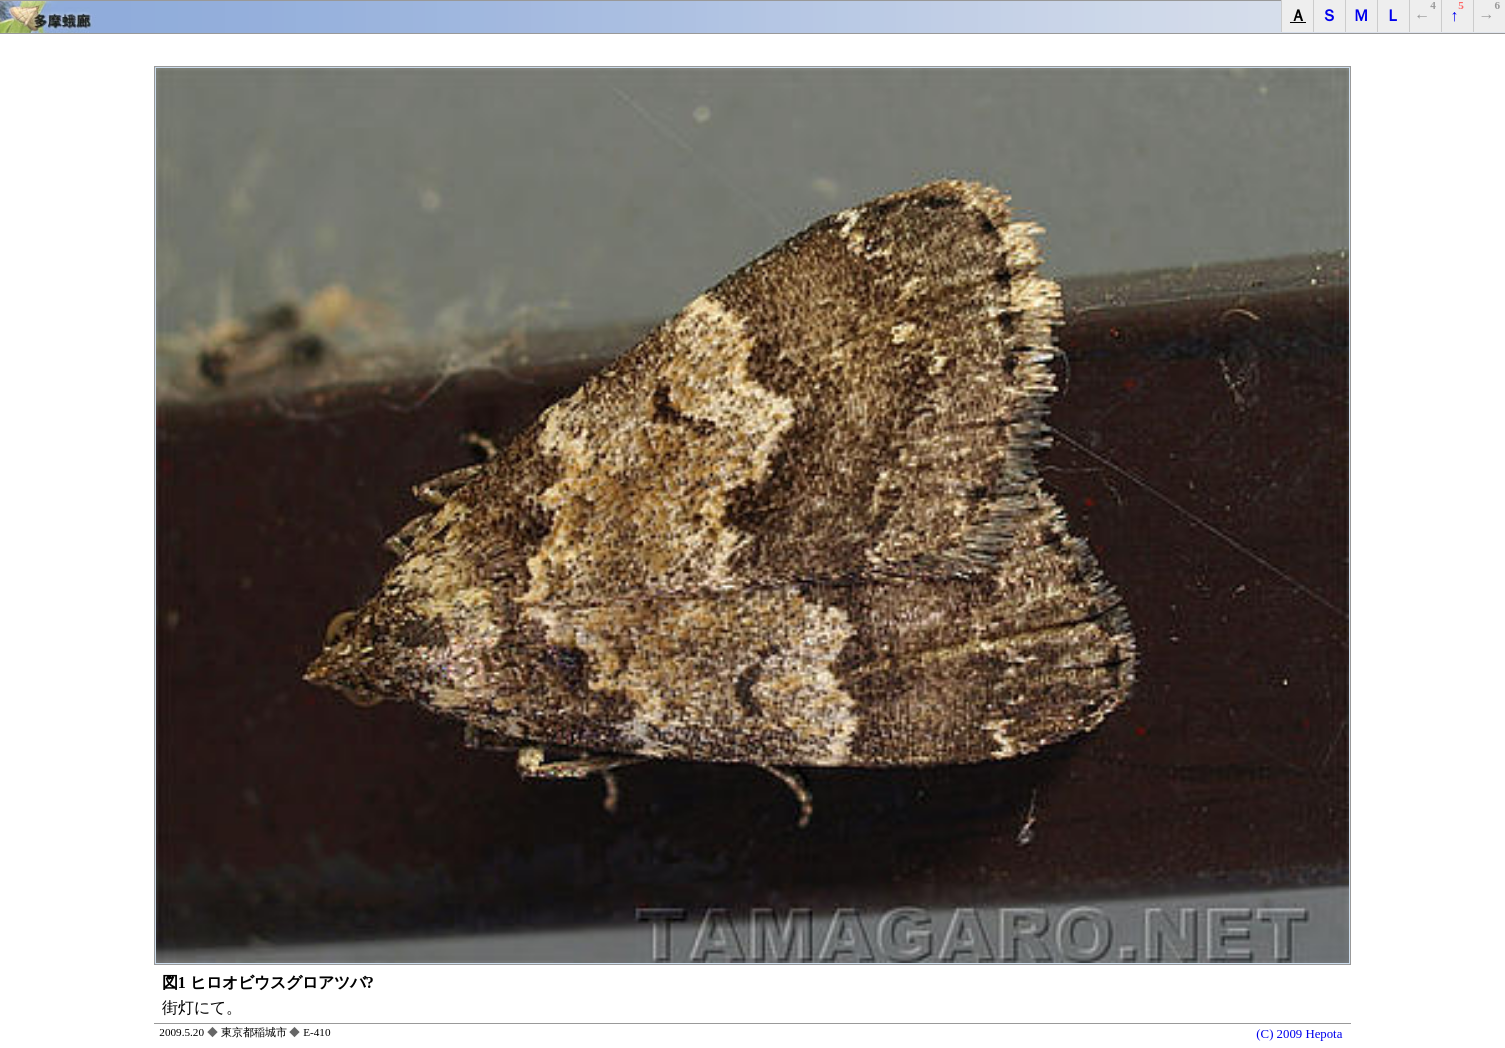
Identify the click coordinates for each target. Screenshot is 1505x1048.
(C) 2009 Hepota (1299, 1034)
